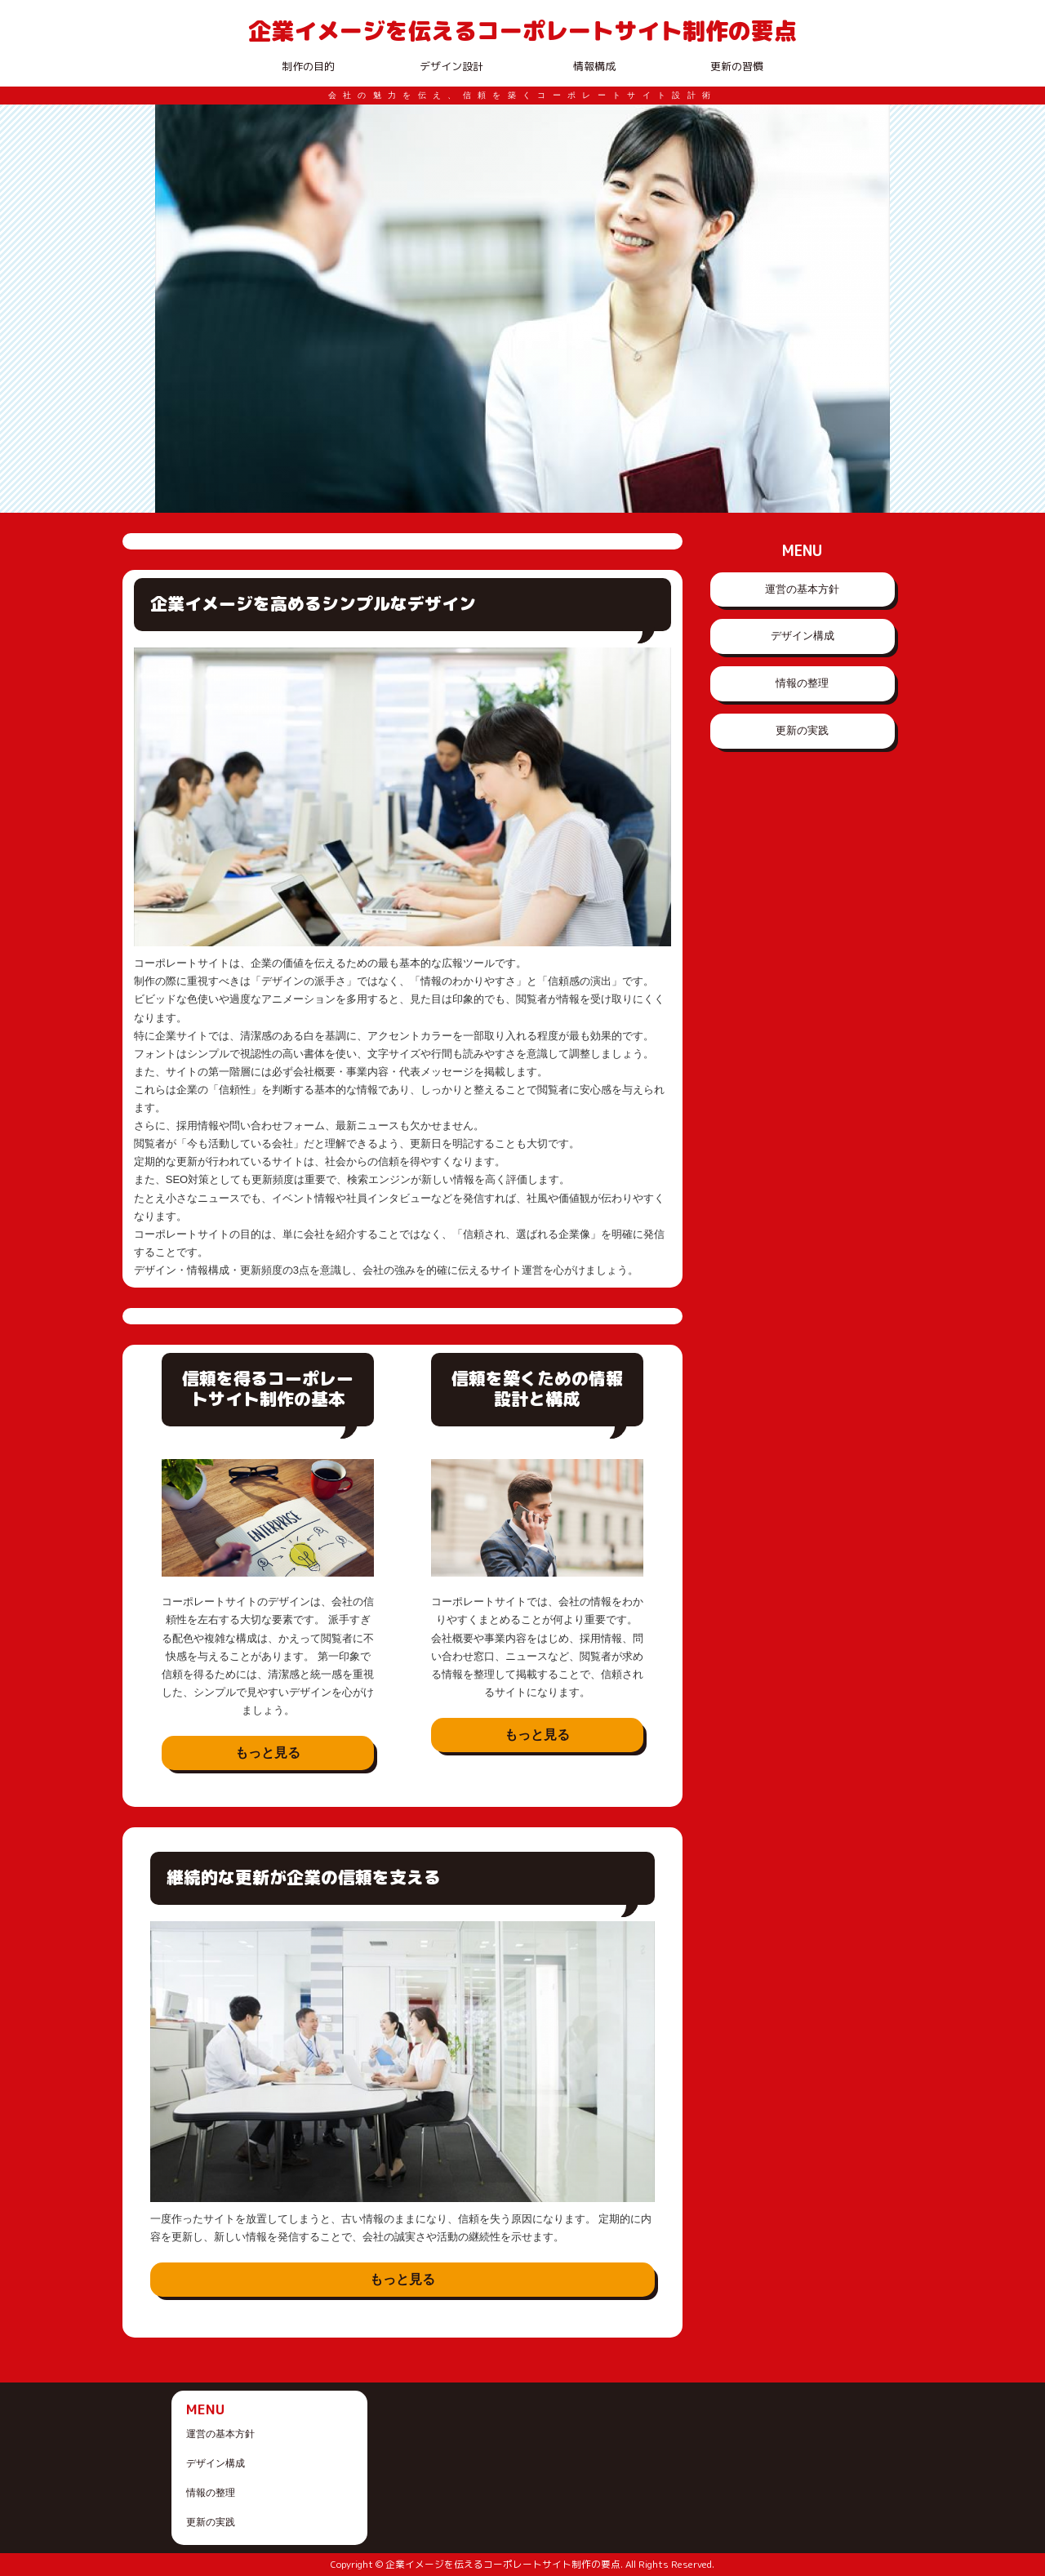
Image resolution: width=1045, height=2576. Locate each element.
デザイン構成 (802, 636)
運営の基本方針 (802, 589)
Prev (176, 309)
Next (869, 309)
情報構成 (594, 66)
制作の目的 (308, 66)
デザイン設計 (451, 66)
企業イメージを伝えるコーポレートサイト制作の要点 (522, 30)
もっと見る (267, 1753)
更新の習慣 (736, 66)
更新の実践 (802, 730)
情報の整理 (802, 683)
